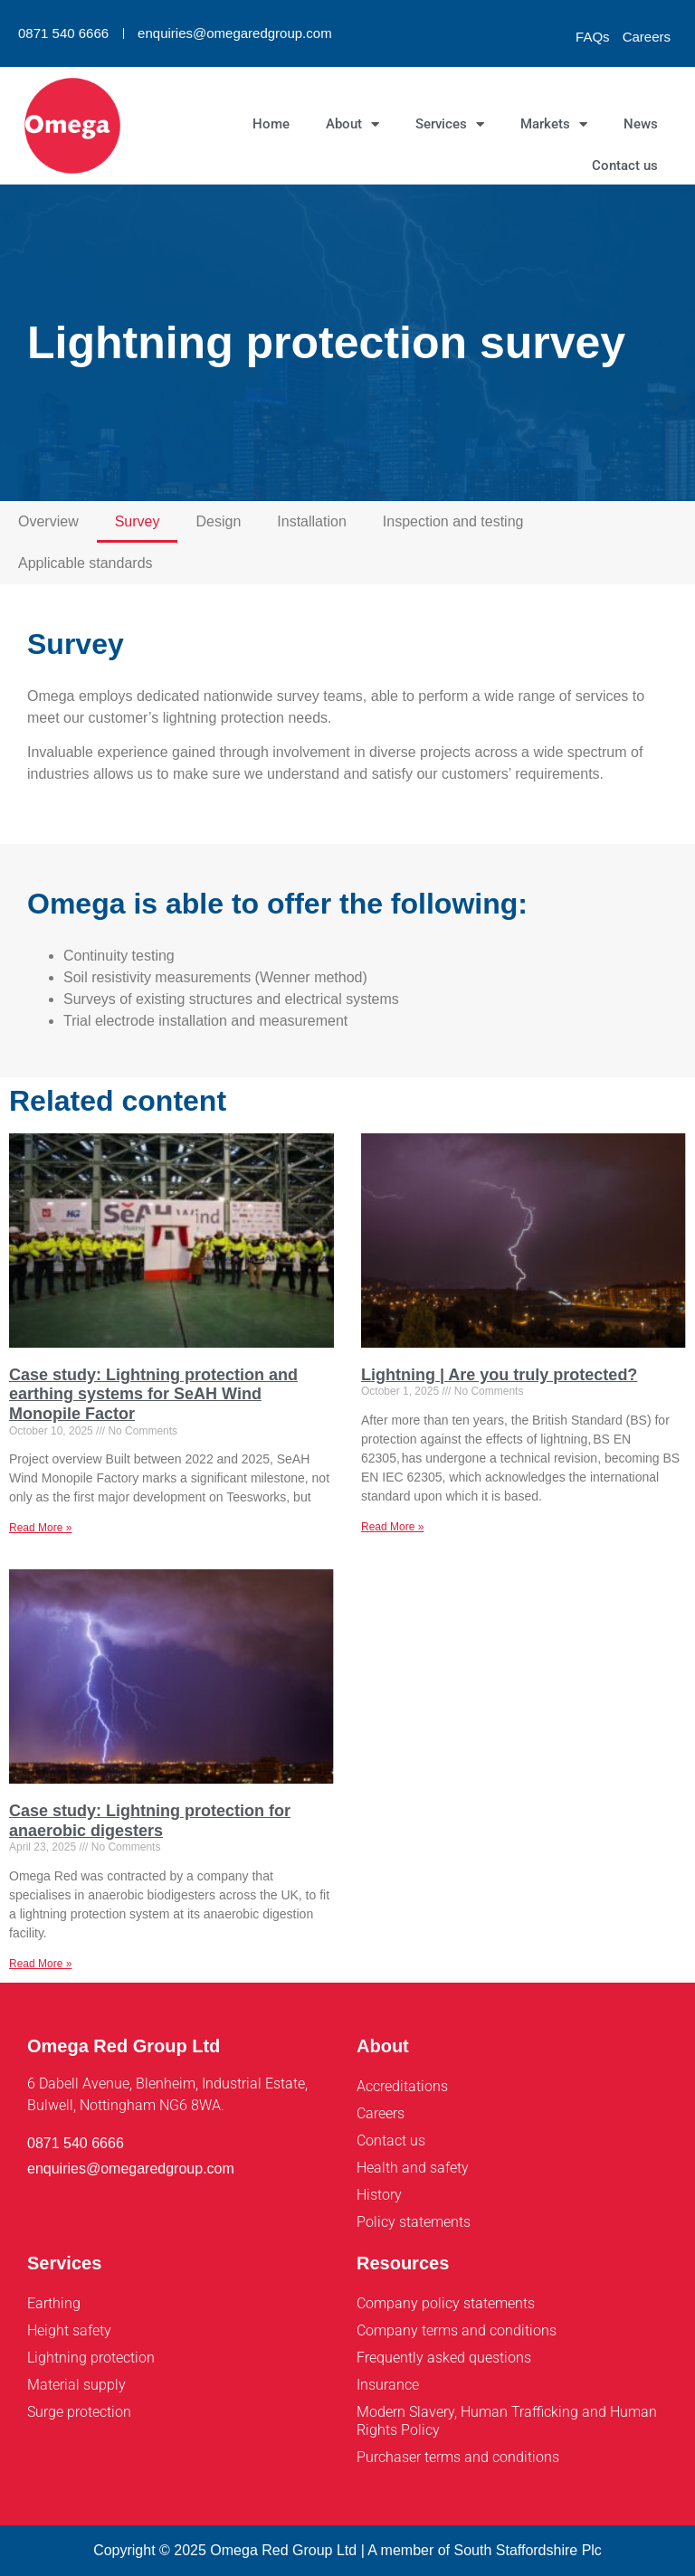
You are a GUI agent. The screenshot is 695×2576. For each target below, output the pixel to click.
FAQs (593, 36)
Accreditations (402, 2086)
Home (271, 124)
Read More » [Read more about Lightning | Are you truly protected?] (392, 1526)
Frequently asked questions (444, 2357)
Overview (48, 521)
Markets (553, 124)
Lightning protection (91, 2357)
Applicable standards (85, 563)
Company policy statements (446, 2303)
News (641, 124)
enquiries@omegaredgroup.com (235, 33)
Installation (312, 521)
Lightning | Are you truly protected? (499, 1375)
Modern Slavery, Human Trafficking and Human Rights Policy (507, 2421)
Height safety (69, 2330)
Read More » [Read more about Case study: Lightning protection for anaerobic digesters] (40, 1963)
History (379, 2194)
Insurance (388, 2384)
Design (218, 521)
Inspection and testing (453, 521)
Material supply (76, 2384)
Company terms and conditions (457, 2330)
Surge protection (79, 2411)
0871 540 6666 (63, 33)
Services (449, 124)
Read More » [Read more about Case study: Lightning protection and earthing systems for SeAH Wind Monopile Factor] (40, 1527)
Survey (137, 521)
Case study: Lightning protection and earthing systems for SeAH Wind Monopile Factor (153, 1394)
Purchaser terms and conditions (458, 2457)
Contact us (625, 165)
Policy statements (414, 2221)
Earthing (54, 2303)
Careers (647, 36)
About (352, 124)
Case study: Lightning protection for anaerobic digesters (149, 1821)
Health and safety (413, 2167)
